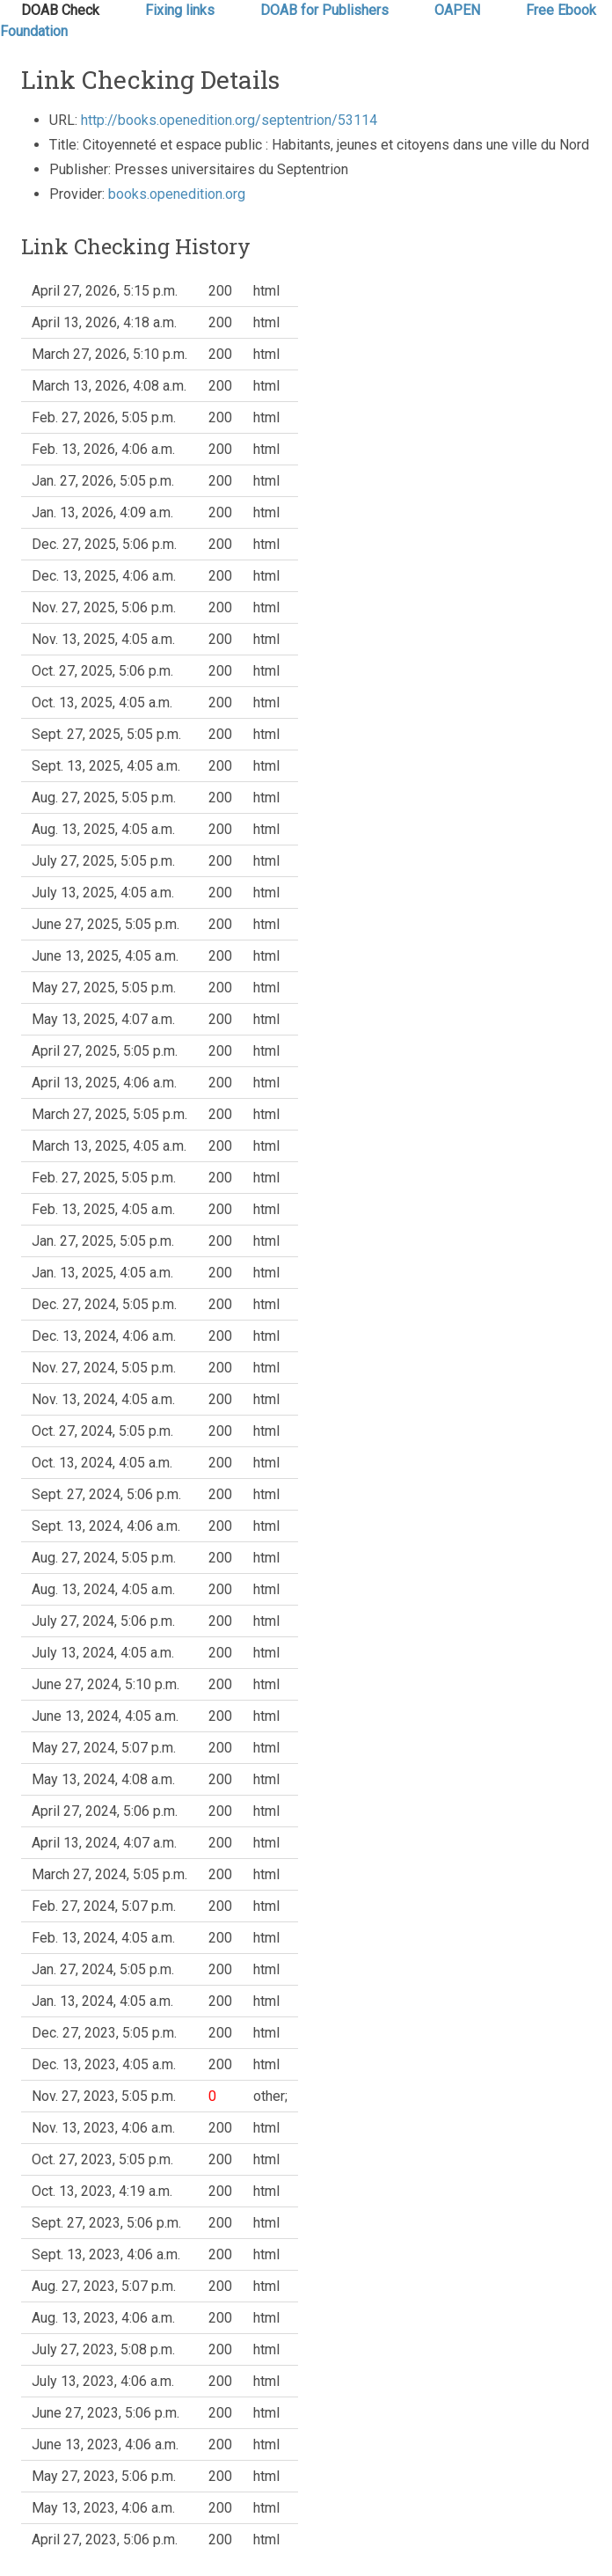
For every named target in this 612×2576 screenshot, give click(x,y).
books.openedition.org (176, 194)
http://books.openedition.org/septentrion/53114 (229, 120)
